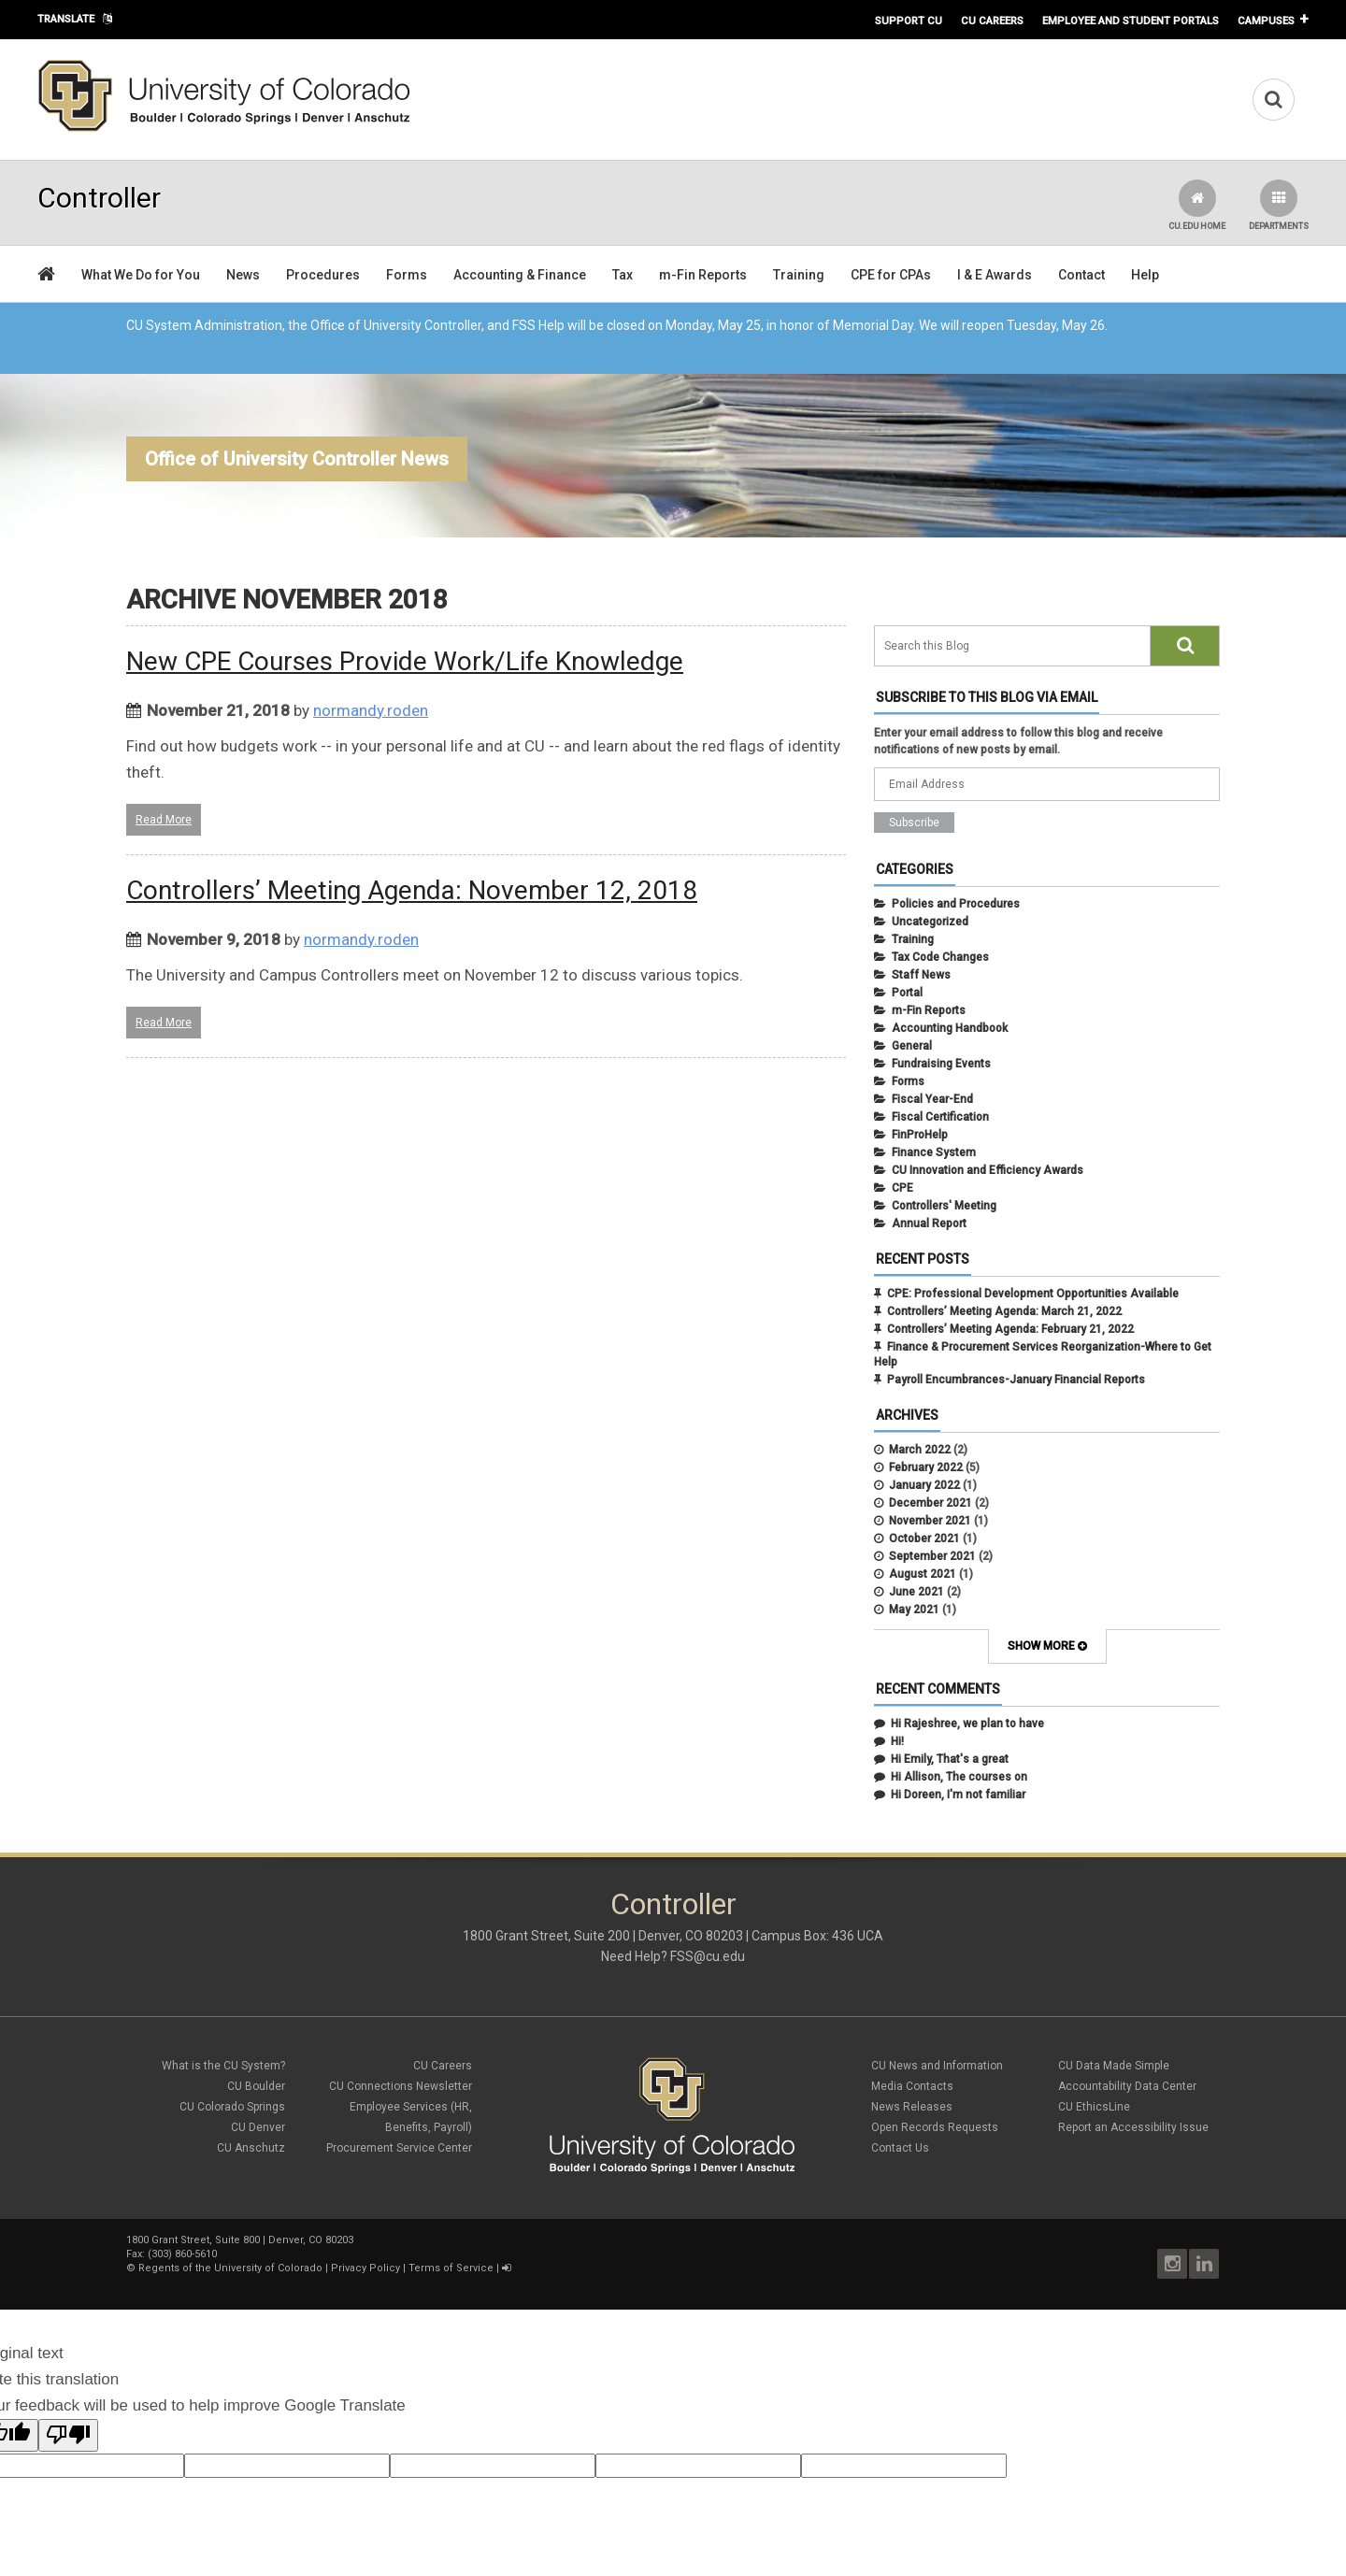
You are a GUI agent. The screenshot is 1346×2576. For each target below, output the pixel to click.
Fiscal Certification (940, 1116)
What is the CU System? (223, 2065)
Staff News (921, 974)
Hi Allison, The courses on (959, 1776)
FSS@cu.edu (707, 1956)
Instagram (1172, 2264)
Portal (907, 992)
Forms (406, 274)
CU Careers (992, 20)
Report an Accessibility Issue (1133, 2127)
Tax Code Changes (940, 957)
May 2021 (914, 1609)
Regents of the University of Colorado (230, 2268)
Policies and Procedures (956, 903)
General (912, 1045)
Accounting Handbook (950, 1028)
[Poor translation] (68, 2435)
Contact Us (900, 2147)
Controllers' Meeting (944, 1205)
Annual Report (929, 1223)
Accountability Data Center (1127, 2086)
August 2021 (922, 1574)
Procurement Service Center (399, 2147)
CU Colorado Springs (232, 2106)
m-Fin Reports (703, 274)
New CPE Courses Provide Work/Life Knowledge (404, 661)
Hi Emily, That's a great (950, 1759)
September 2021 (932, 1556)
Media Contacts (912, 2086)
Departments (1279, 205)
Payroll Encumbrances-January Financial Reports (1016, 1379)
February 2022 (926, 1467)
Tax (622, 274)
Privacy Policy (365, 2268)
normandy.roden (370, 710)
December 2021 (930, 1503)
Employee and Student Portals (1130, 20)
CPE (902, 1188)
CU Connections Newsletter (400, 2086)
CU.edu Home (1196, 205)
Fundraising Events (941, 1063)
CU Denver (258, 2127)
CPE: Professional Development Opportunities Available (1033, 1293)
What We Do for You (140, 274)
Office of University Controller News (297, 459)
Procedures (323, 274)
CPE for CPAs (891, 274)
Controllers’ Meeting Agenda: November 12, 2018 (411, 890)
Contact (1081, 274)
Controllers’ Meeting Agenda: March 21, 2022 (1004, 1311)
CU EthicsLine (1094, 2106)
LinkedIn (1204, 2264)
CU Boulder (256, 2086)
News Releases (911, 2106)
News (243, 274)
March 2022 (920, 1449)
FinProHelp (920, 1134)
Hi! (897, 1741)
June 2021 (916, 1591)
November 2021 (930, 1520)
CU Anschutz (251, 2147)
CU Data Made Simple (1113, 2065)
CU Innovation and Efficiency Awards (987, 1170)
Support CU (908, 20)
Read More (164, 819)
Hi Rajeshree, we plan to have (967, 1723)
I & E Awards (994, 274)
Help (1145, 274)
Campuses (1266, 20)
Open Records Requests (934, 2127)
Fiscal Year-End (932, 1099)
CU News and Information (937, 2065)
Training (798, 274)
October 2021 (924, 1538)
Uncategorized (930, 921)
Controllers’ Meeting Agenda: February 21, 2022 (1010, 1329)
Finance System (934, 1152)
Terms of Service (451, 2268)
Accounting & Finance (519, 274)
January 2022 (924, 1485)
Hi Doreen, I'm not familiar (958, 1794)
